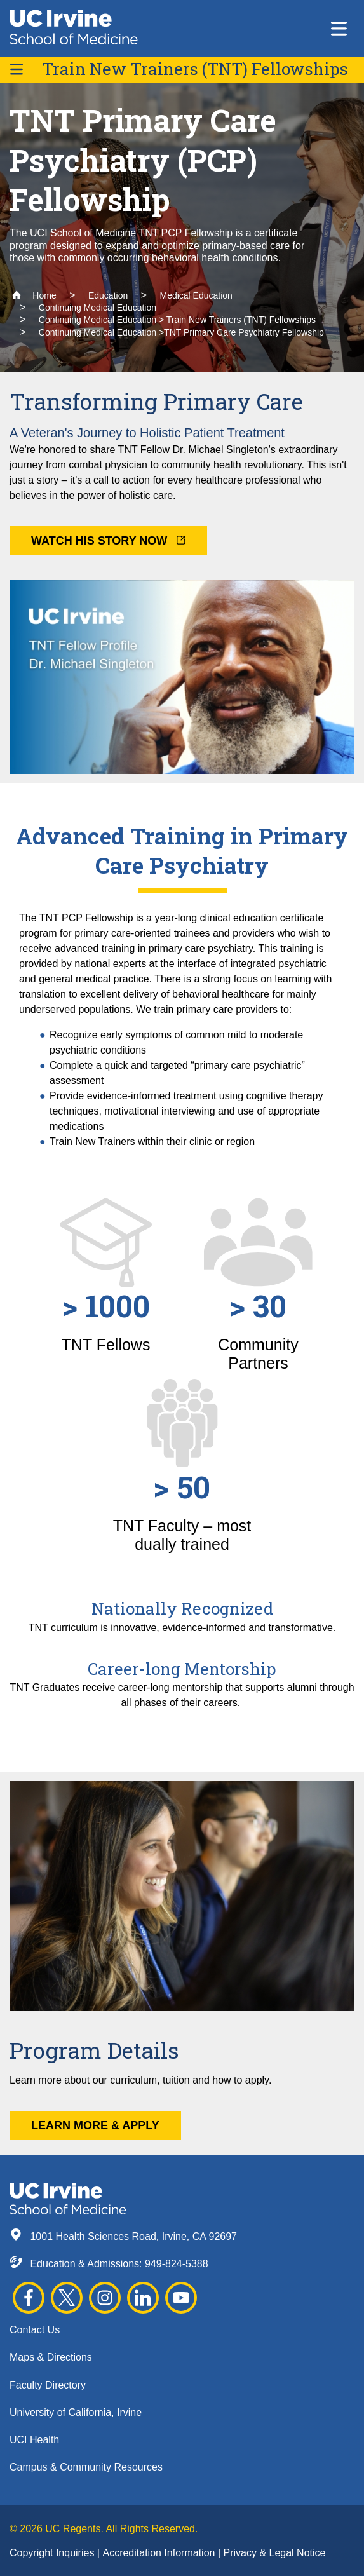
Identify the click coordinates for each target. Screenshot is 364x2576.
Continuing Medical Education (97, 307)
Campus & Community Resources (86, 2467)
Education (108, 295)
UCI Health (34, 2439)
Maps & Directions (51, 2357)
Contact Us (35, 2329)
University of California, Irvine (76, 2412)
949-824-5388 (176, 2263)
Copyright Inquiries (53, 2552)
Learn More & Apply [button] (95, 2125)
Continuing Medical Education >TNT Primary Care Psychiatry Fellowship (181, 332)
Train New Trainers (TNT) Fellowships (195, 69)
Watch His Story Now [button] (108, 540)
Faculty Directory (48, 2385)
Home (34, 295)
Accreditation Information (159, 2552)
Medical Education (195, 295)
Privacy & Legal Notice (274, 2552)
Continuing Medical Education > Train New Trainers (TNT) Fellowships (177, 320)
